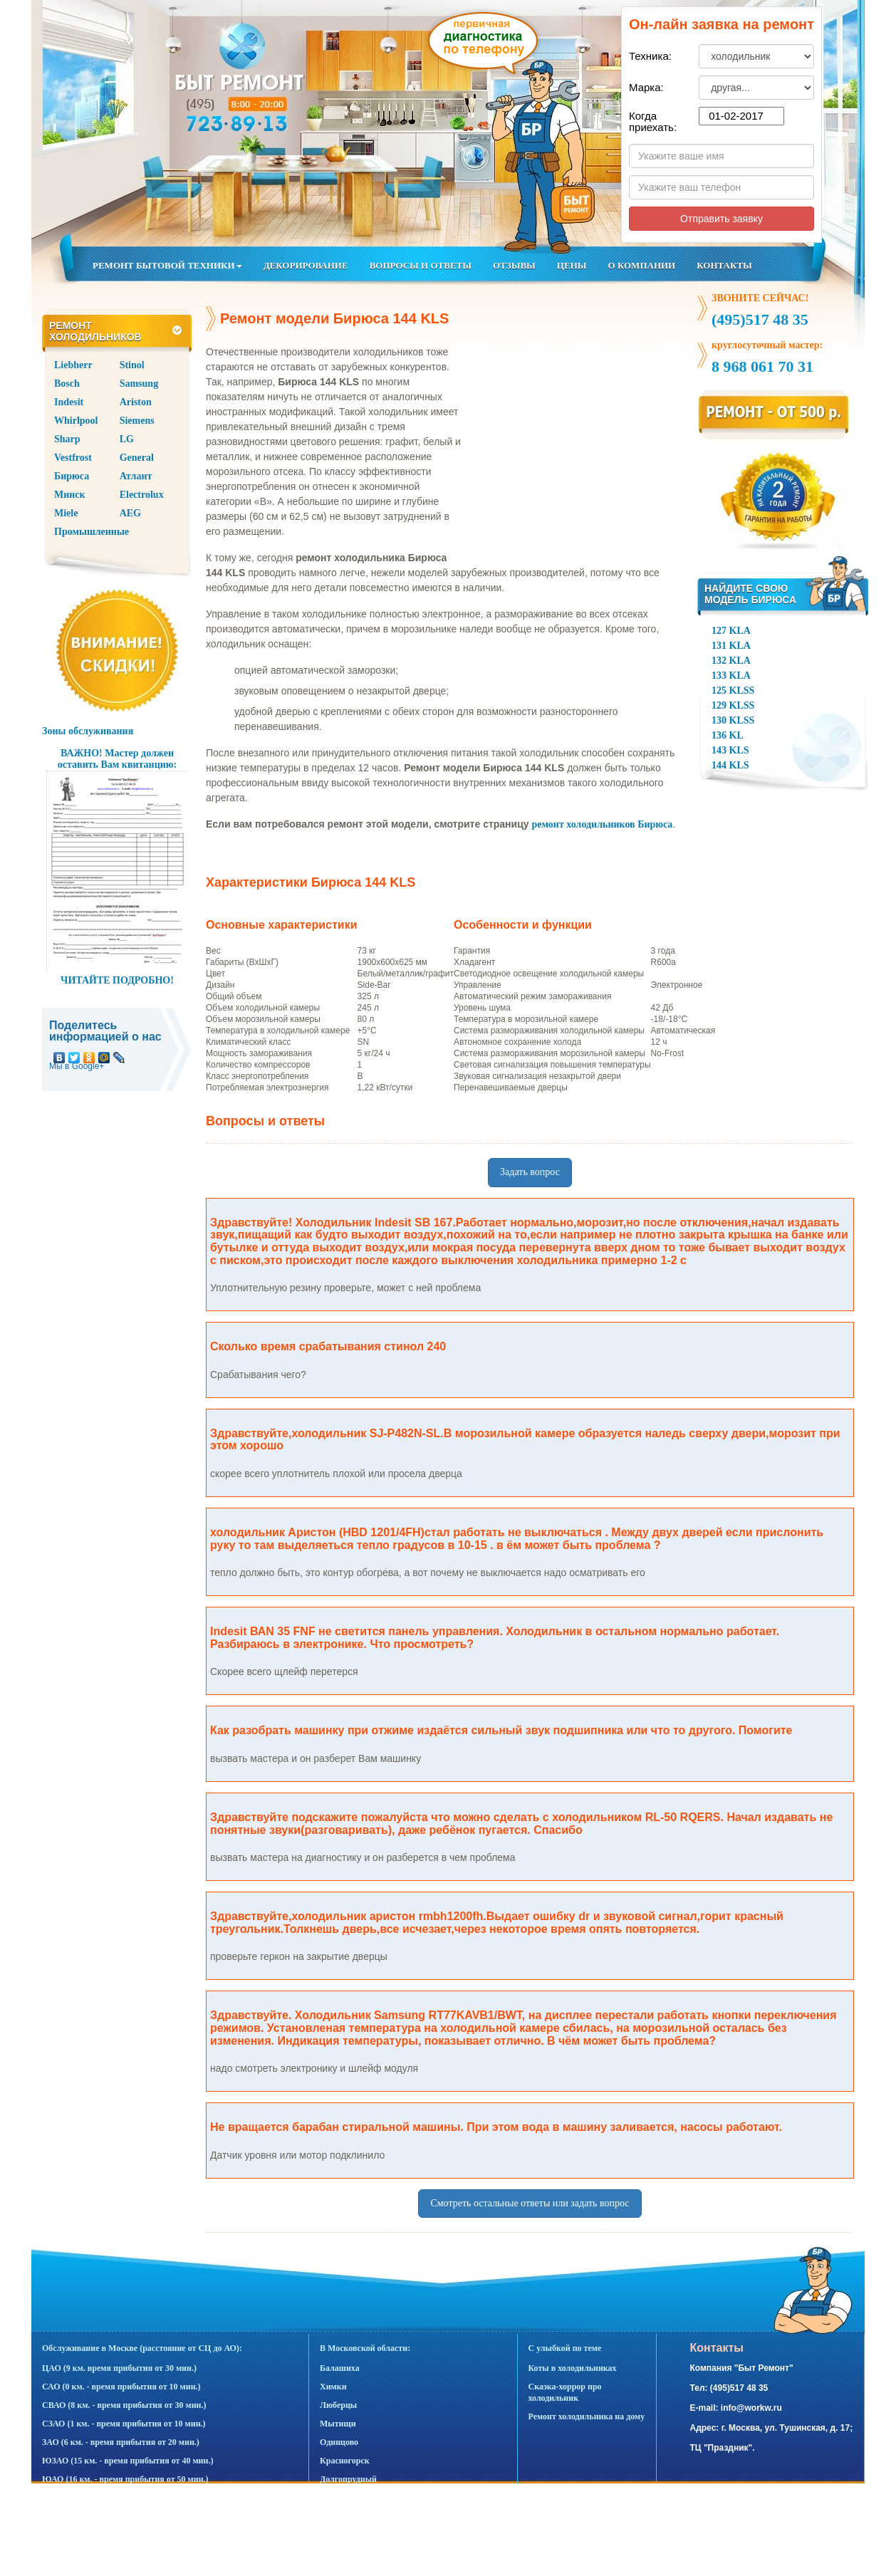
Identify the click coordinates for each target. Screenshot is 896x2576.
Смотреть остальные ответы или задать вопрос (529, 2203)
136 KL (728, 735)
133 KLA (731, 675)
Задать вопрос (530, 1172)
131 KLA (731, 645)
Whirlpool (76, 420)
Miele (66, 513)
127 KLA (731, 630)
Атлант (136, 476)
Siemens (137, 420)
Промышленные (91, 531)
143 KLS (730, 750)
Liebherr (73, 365)
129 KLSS (733, 705)
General (137, 457)
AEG (130, 513)
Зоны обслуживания (87, 731)
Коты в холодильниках (572, 2368)
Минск (69, 494)
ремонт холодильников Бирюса (601, 824)
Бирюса (71, 476)
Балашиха (340, 2368)
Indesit (68, 402)
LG (127, 439)
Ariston (136, 402)
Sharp (67, 439)
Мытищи (338, 2424)
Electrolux (142, 494)
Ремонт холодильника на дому (586, 2416)
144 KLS (730, 765)
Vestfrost (73, 457)
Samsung (139, 383)
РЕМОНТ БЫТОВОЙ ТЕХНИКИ (167, 265)
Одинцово (339, 2442)
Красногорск (345, 2461)
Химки (333, 2387)
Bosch (67, 383)
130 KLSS (733, 720)
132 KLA (731, 660)
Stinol (132, 365)
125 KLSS (733, 690)
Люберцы (338, 2405)
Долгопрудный (348, 2479)
